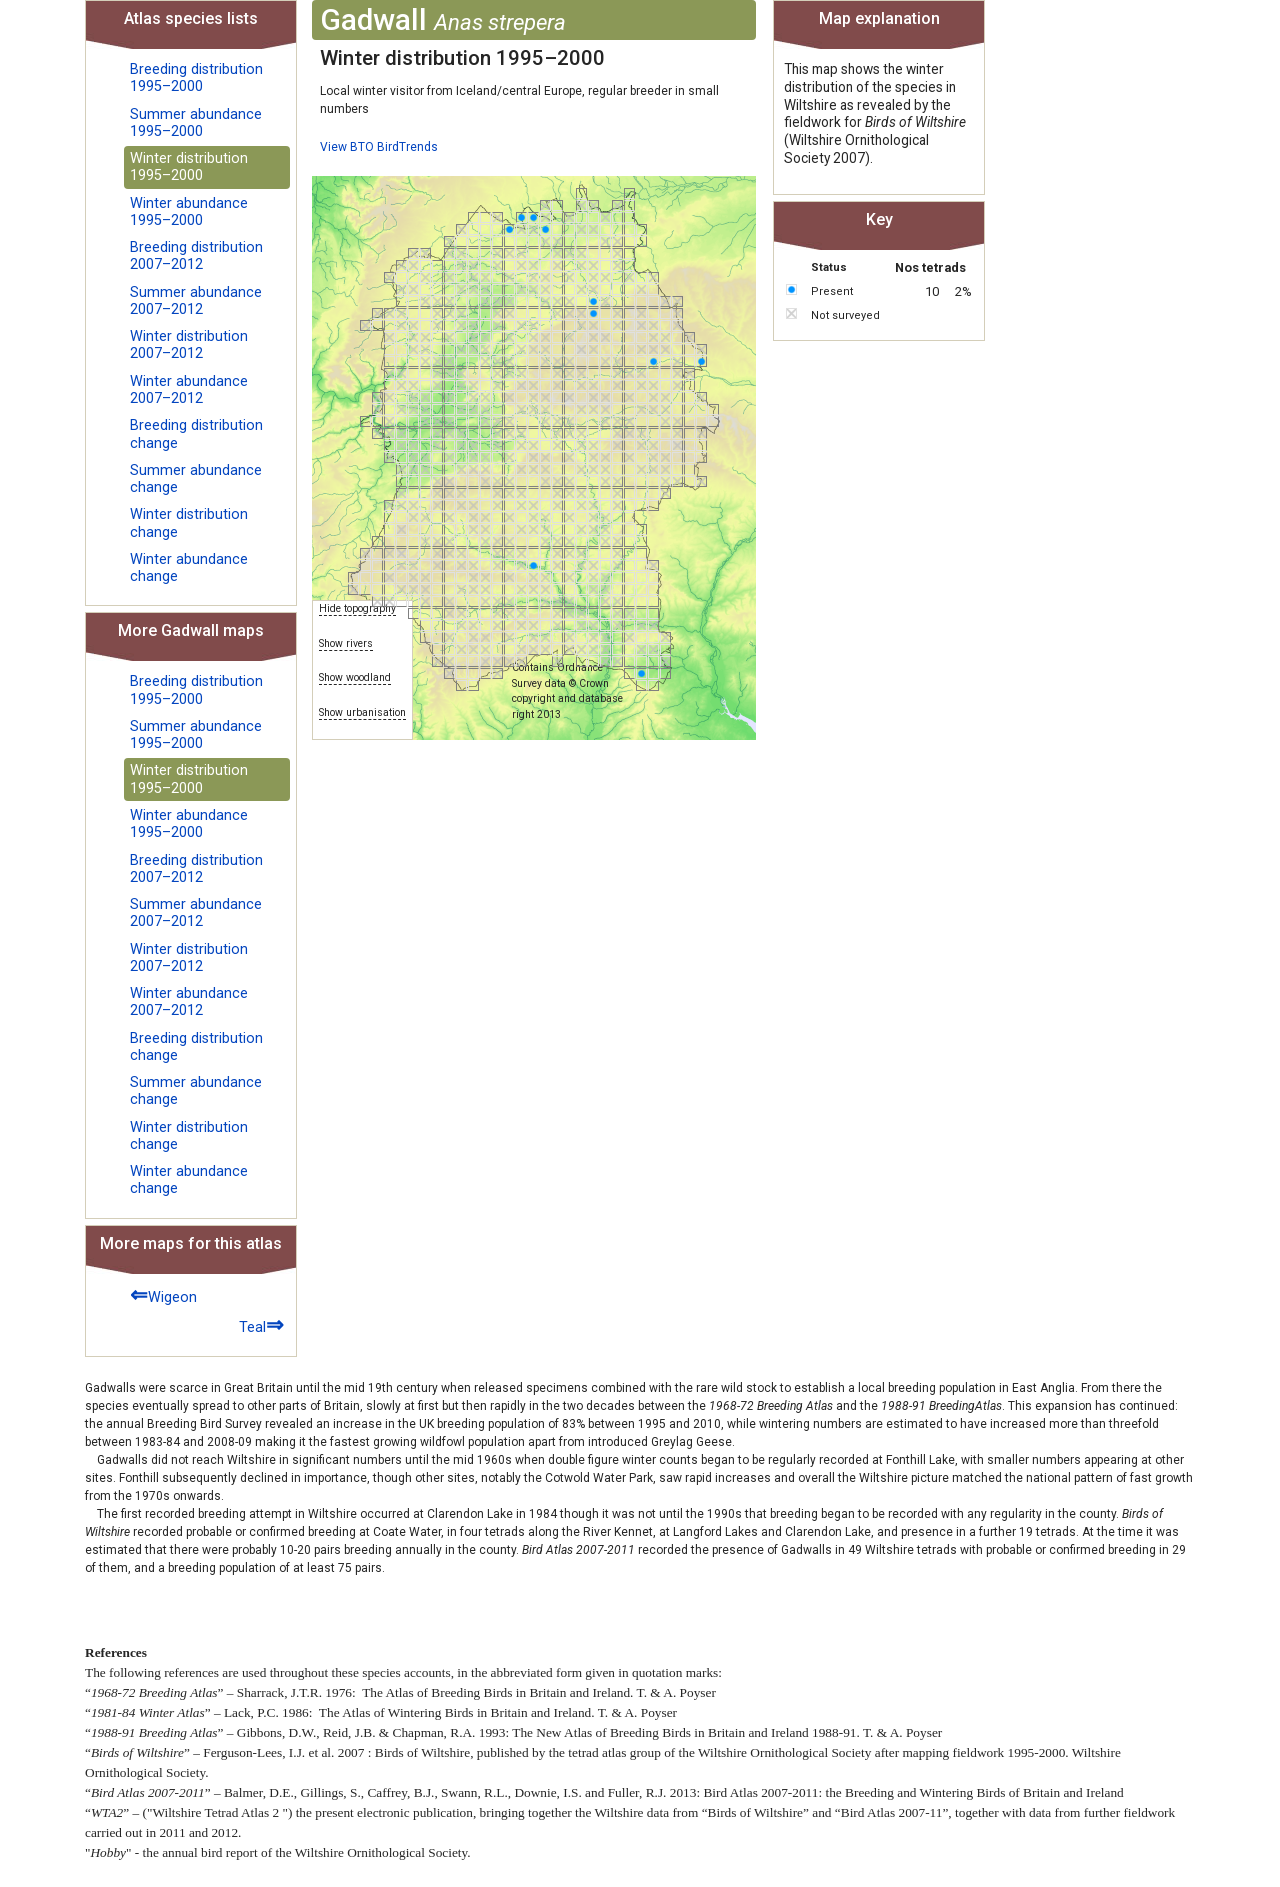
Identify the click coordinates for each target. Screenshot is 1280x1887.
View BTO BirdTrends (379, 147)
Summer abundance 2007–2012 (196, 301)
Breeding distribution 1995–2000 (196, 78)
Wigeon (163, 1294)
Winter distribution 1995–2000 (189, 167)
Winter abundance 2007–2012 (189, 390)
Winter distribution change (189, 523)
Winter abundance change (189, 568)
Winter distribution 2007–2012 (189, 345)
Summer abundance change (196, 479)
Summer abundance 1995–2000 (196, 123)
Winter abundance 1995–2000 (189, 212)
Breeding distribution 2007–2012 (196, 256)
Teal (261, 1324)
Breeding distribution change (196, 434)
